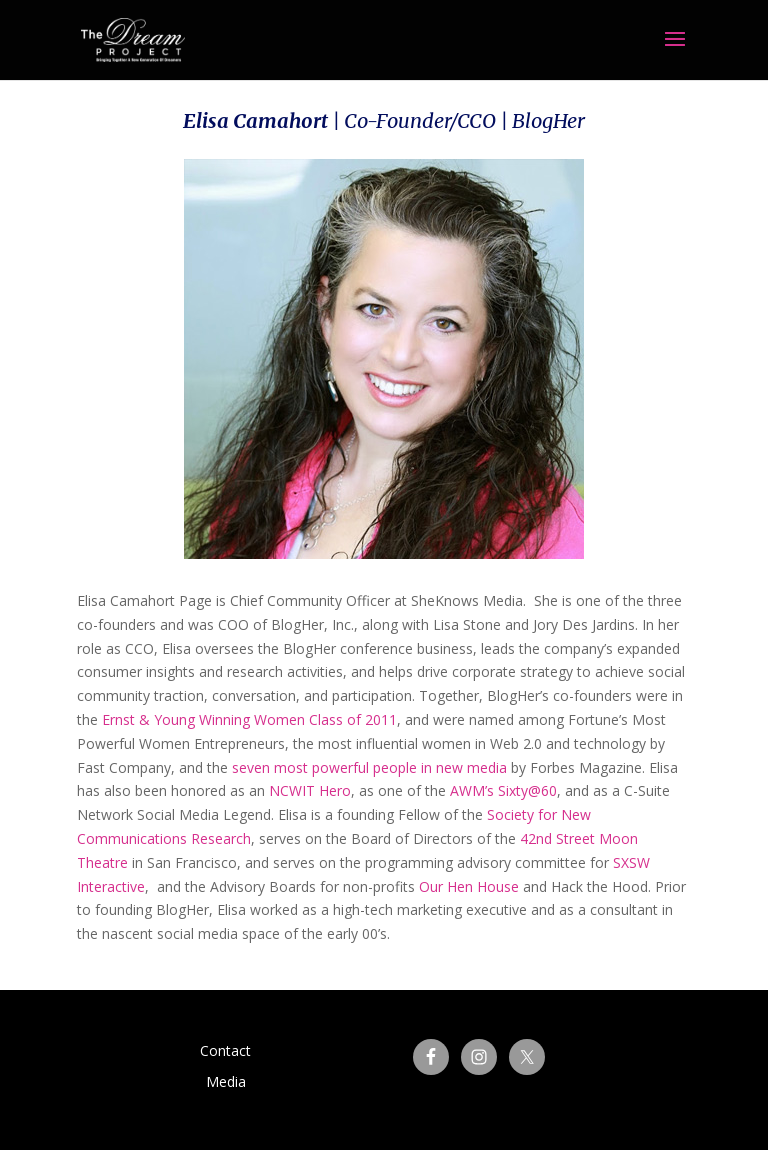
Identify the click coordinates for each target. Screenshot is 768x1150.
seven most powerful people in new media (369, 767)
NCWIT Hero (310, 790)
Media (226, 1081)
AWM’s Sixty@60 (503, 790)
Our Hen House (469, 886)
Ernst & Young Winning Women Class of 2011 (249, 719)
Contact (225, 1050)
